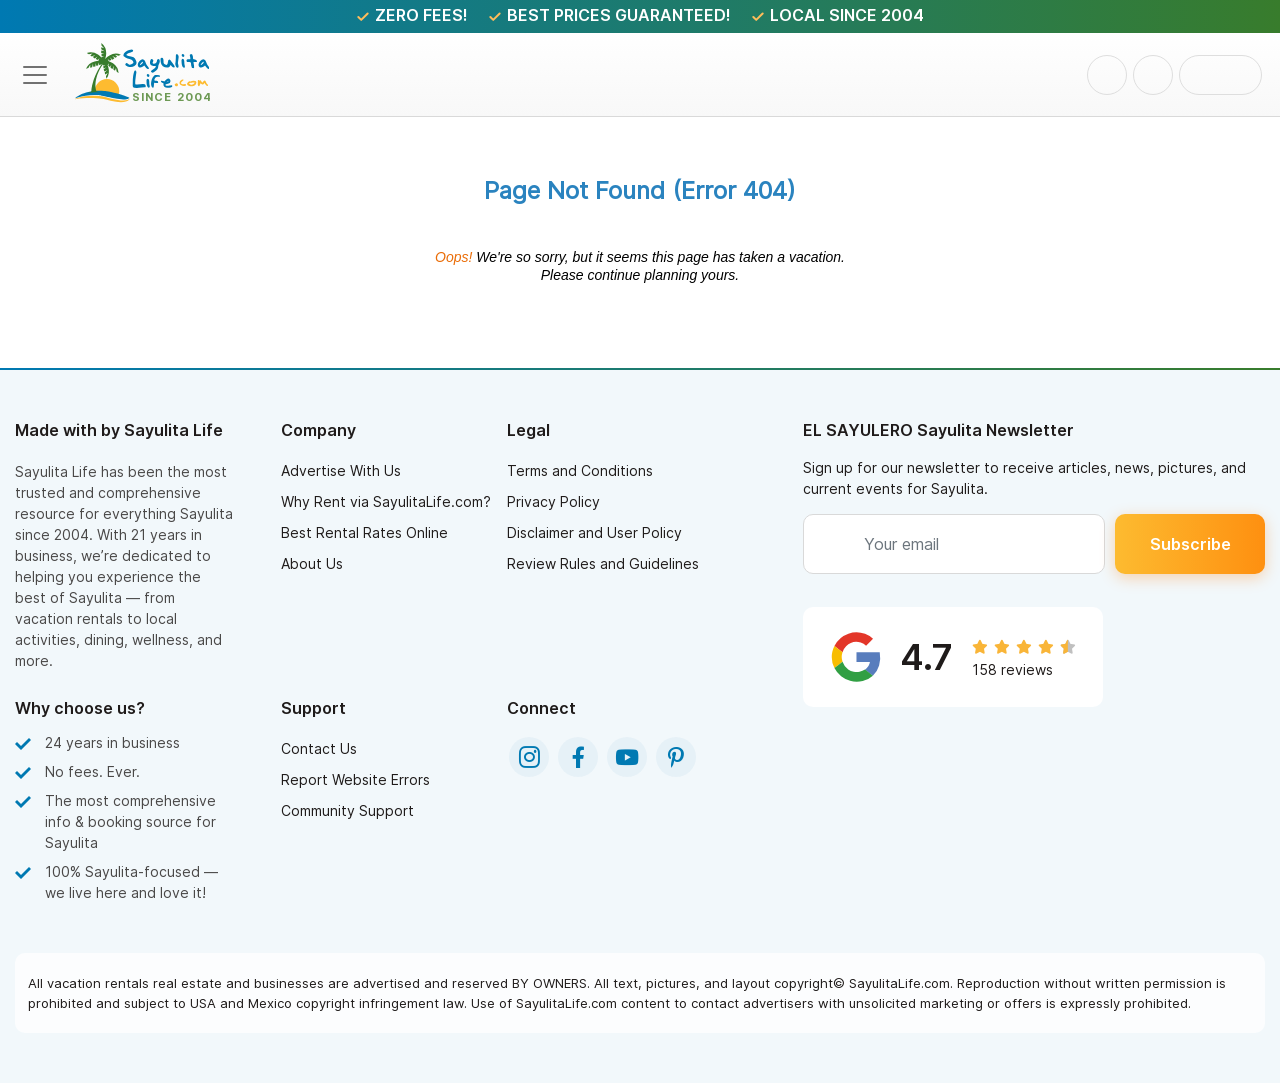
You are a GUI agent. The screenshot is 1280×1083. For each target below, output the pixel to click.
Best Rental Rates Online (364, 532)
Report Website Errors (355, 779)
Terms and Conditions (580, 470)
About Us (312, 563)
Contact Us (319, 748)
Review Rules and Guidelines (603, 563)
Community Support (347, 810)
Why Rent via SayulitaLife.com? (386, 501)
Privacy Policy (553, 501)
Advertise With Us (341, 470)
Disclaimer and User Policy (594, 532)
